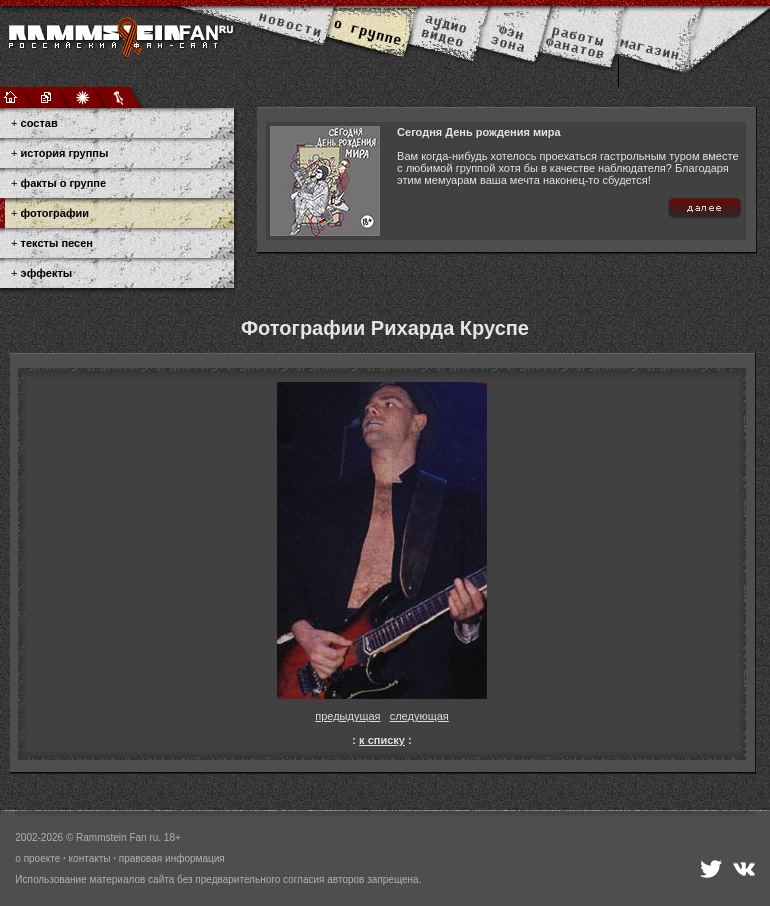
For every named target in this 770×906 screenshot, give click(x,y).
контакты (90, 858)
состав (39, 123)
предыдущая (347, 716)
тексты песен (57, 243)
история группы (65, 153)
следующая (419, 716)
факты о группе (64, 183)
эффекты (47, 273)
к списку (382, 740)
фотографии (55, 213)
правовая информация (172, 858)
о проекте (37, 858)
